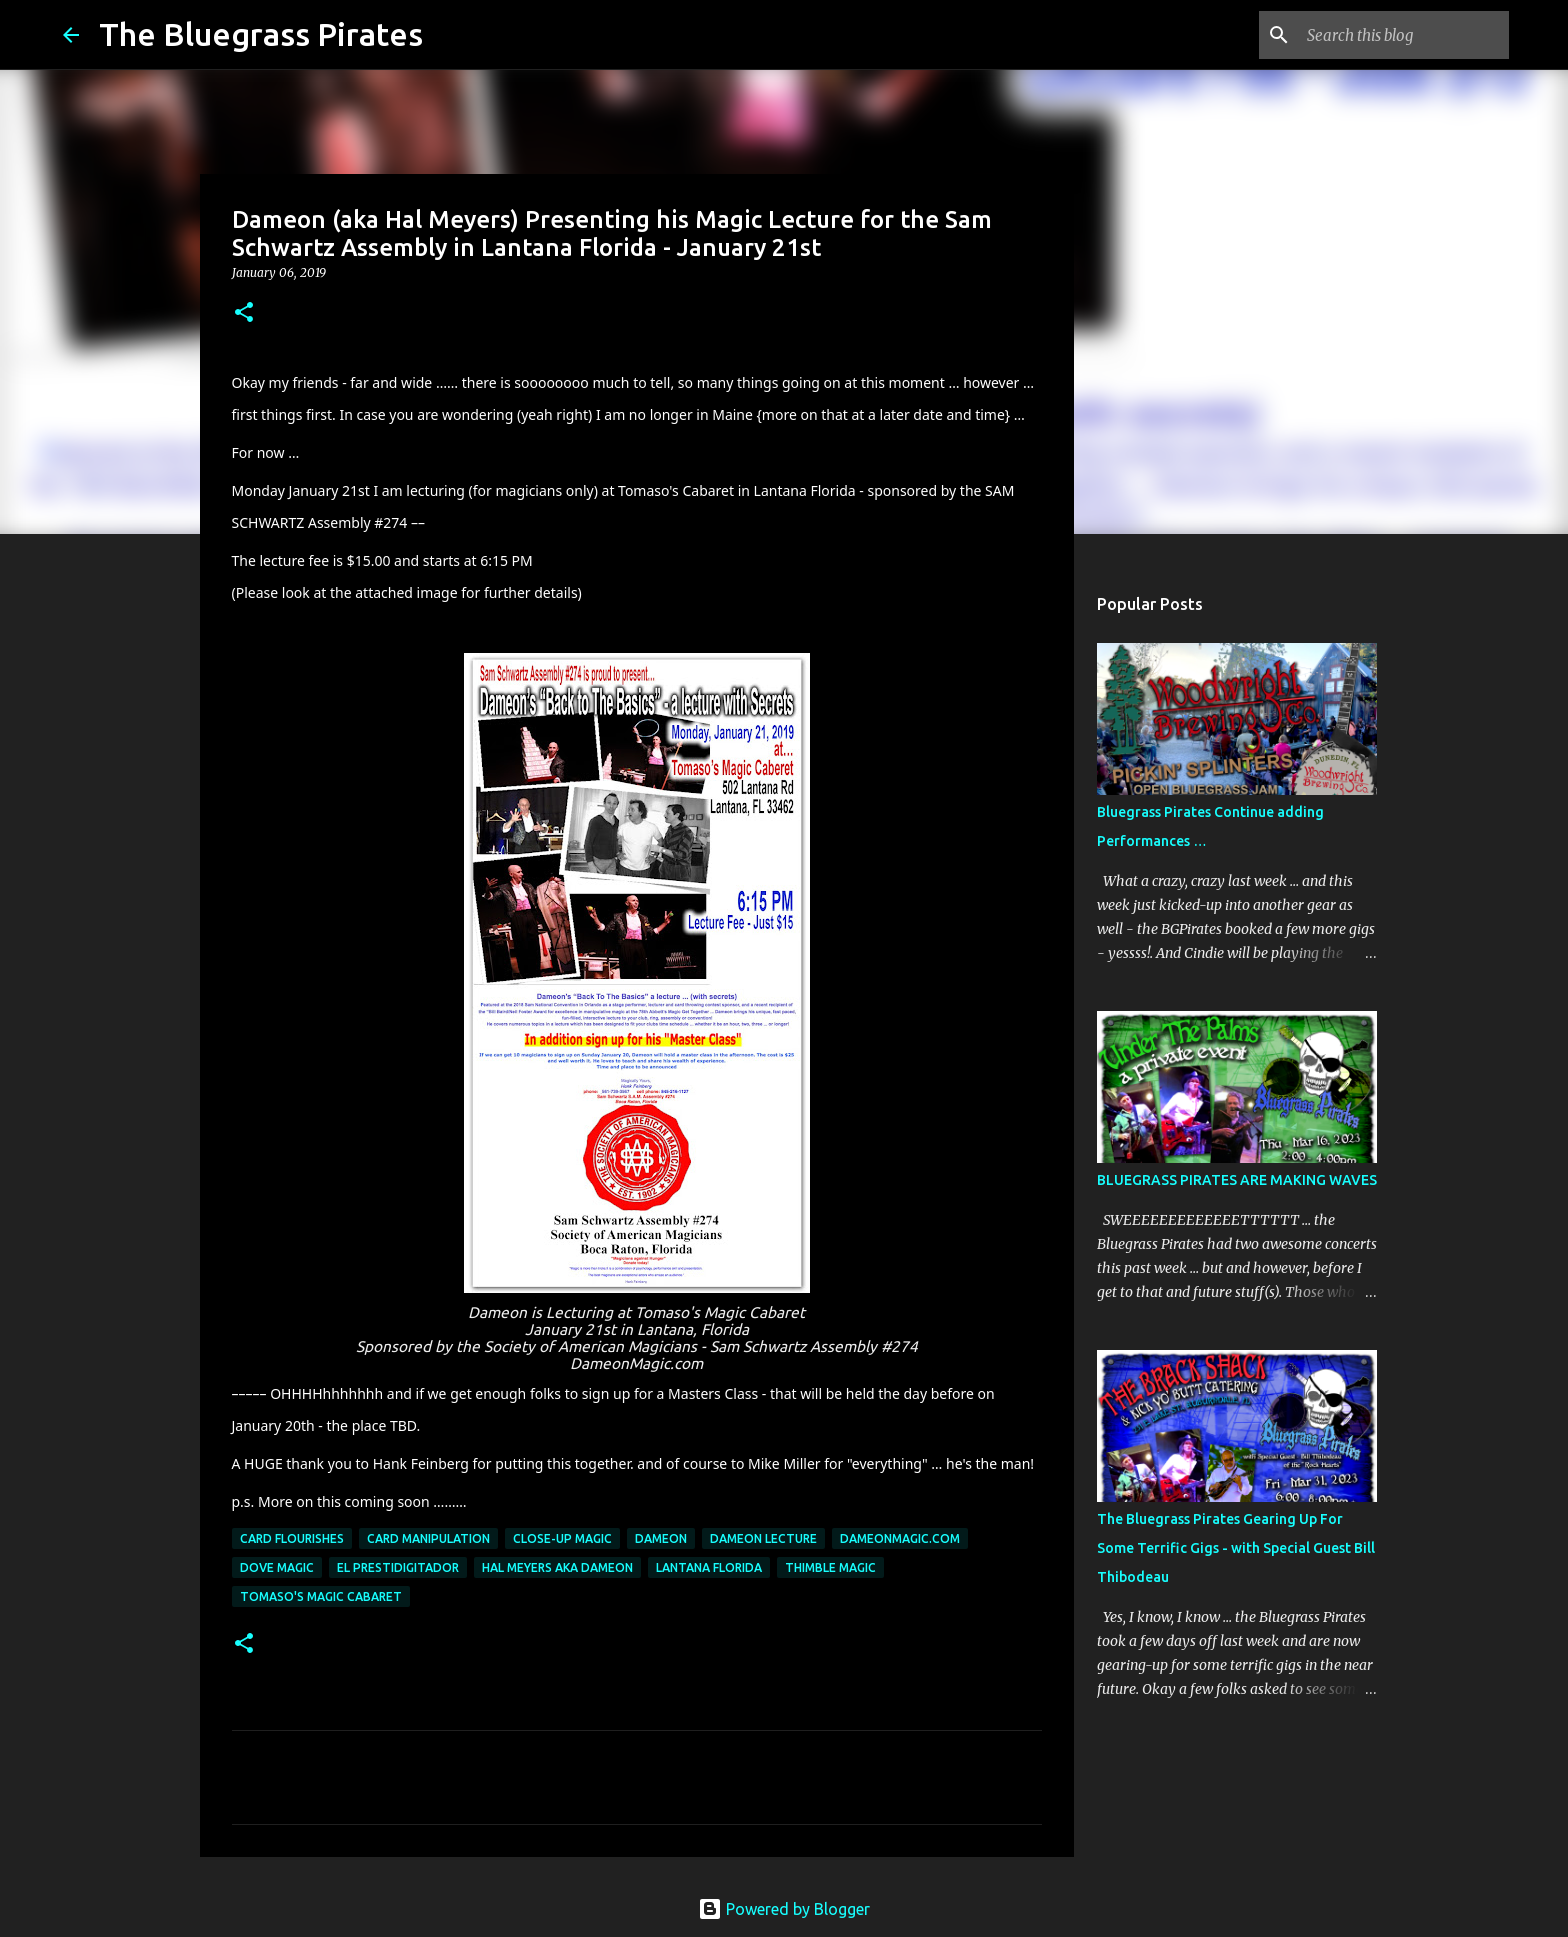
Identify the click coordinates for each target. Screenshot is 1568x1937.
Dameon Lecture (763, 1538)
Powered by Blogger (784, 1909)
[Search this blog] (1404, 35)
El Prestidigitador (398, 1567)
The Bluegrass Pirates (261, 34)
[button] (244, 313)
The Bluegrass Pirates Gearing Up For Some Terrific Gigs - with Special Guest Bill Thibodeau (1236, 1548)
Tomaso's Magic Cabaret (321, 1596)
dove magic (277, 1567)
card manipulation (428, 1538)
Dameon (661, 1538)
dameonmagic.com (900, 1538)
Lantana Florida (709, 1567)
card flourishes (292, 1538)
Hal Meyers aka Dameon (557, 1567)
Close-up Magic (562, 1538)
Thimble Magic (830, 1567)
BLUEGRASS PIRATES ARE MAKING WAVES (1237, 1180)
